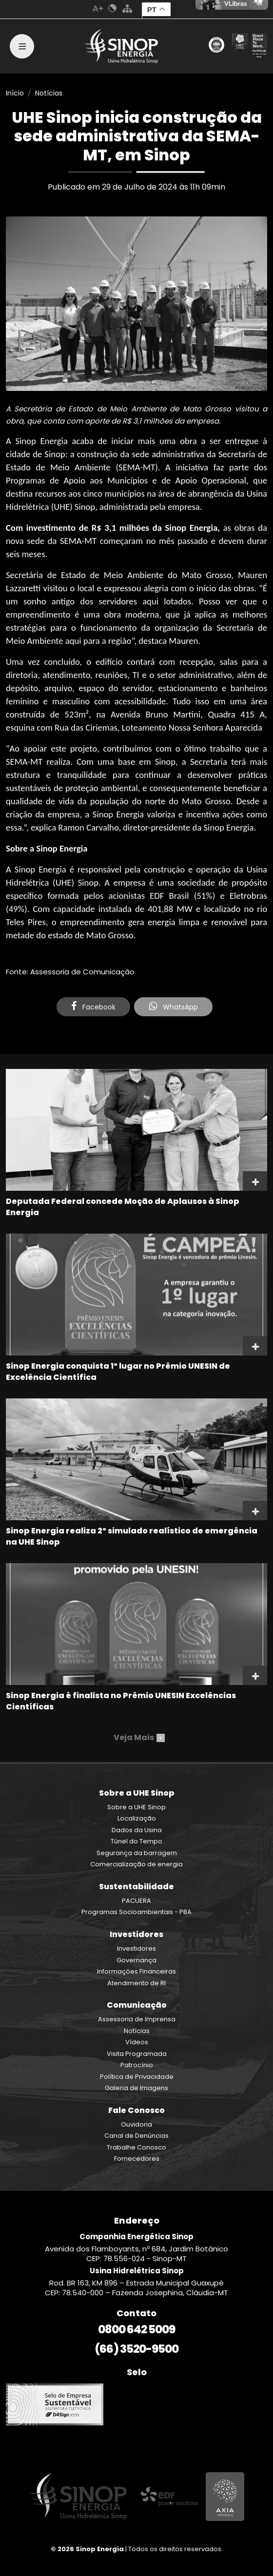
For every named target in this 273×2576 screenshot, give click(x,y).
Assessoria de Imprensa (137, 2019)
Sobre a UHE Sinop (136, 1807)
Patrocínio (136, 2065)
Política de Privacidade (137, 2076)
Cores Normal (112, 8)
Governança (136, 1960)
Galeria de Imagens (136, 2087)
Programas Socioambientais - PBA (136, 1912)
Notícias (48, 93)
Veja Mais (139, 1737)
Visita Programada (137, 2053)
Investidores (136, 1948)
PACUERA (136, 1900)
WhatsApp (173, 1006)
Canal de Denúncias (136, 2135)
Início (15, 93)
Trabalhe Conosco (136, 2147)
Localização (136, 1818)
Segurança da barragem (137, 1853)
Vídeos (136, 2042)
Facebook (93, 1006)
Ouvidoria (136, 2124)
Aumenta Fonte (98, 8)
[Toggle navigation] (22, 46)
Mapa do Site (127, 8)
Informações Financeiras (136, 1971)
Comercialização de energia (136, 1864)
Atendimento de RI (136, 1983)
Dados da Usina (137, 1830)
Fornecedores (136, 2158)
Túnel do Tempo (136, 1841)
